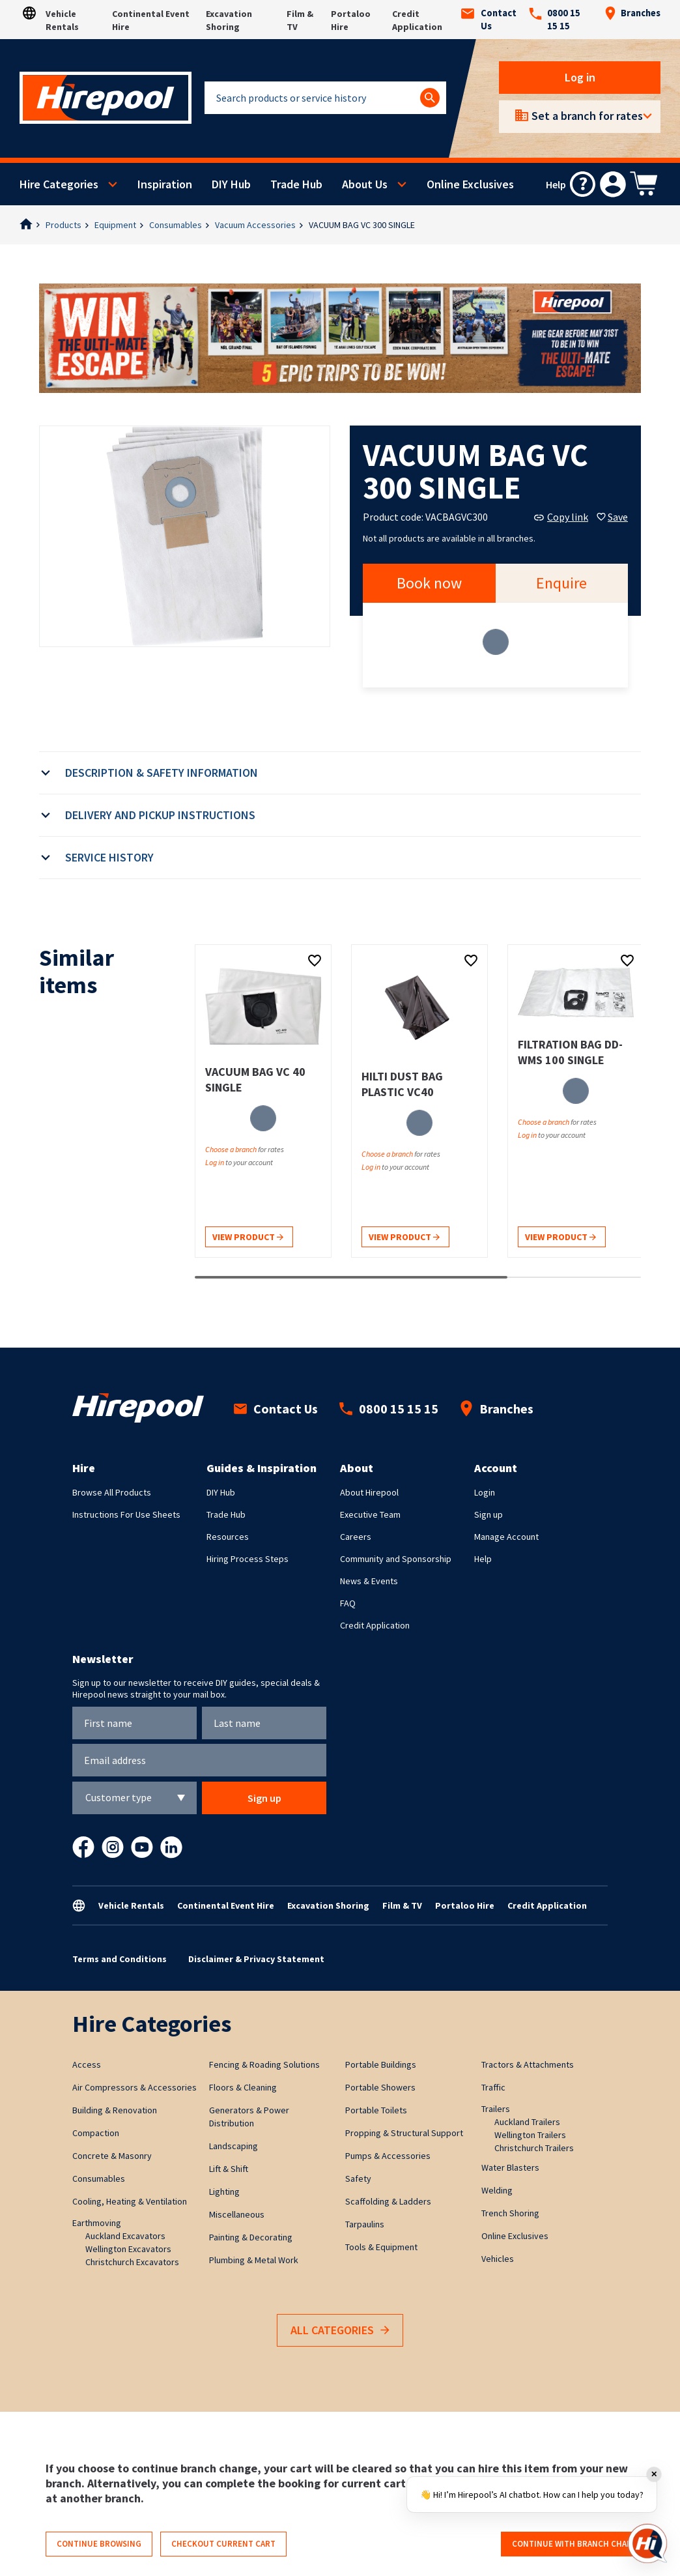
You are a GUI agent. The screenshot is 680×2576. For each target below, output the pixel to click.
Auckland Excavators (125, 2236)
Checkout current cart (223, 2543)
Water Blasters (510, 2167)
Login (484, 1492)
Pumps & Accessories (388, 2156)
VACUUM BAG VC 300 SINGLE (362, 225)
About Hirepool (369, 1492)
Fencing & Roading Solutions (264, 2064)
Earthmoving (96, 2223)
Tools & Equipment (381, 2247)
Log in (580, 77)
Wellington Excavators (128, 2249)
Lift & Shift (228, 2169)
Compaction (95, 2133)
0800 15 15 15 (554, 19)
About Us (365, 184)
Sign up (488, 1514)
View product (247, 1238)
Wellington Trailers (530, 2135)
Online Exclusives (470, 184)
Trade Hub (296, 184)
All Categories (340, 2331)
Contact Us (489, 19)
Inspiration (164, 184)
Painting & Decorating (250, 2237)
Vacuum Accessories (255, 225)
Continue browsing (99, 2543)
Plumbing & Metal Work (253, 2260)
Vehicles (497, 2259)
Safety (358, 2178)
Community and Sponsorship (395, 1559)
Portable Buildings (380, 2064)
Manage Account (506, 1536)
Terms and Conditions (119, 1959)
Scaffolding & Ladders (388, 2201)
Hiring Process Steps (247, 1559)
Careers (355, 1536)
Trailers (495, 2109)
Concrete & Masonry (112, 2156)
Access (86, 2064)
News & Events (369, 1581)
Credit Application (375, 1625)
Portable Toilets (376, 2110)
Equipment (115, 225)
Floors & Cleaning (243, 2087)
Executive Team (370, 1514)
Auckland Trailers (527, 2122)
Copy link (561, 516)
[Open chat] (647, 2543)
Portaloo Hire (464, 1905)
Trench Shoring (510, 2213)
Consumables (175, 225)
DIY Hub (231, 184)
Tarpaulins (364, 2224)
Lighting (224, 2191)
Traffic (493, 2087)
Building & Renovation (114, 2110)
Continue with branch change (577, 2543)
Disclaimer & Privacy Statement (256, 1959)
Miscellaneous (236, 2214)
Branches (632, 13)
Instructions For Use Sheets (126, 1514)
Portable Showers (380, 2087)
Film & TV (402, 1905)
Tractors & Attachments (527, 2064)
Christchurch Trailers (534, 2148)
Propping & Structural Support (404, 2133)
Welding (497, 2190)
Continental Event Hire (225, 1905)
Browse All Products (111, 1492)
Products (63, 225)
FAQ (348, 1603)
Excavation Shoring (328, 1905)
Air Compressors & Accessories (134, 2087)
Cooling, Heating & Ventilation (129, 2201)
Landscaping (233, 2146)
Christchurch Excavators (132, 2262)
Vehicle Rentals (131, 1905)
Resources (227, 1536)
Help (483, 1559)
